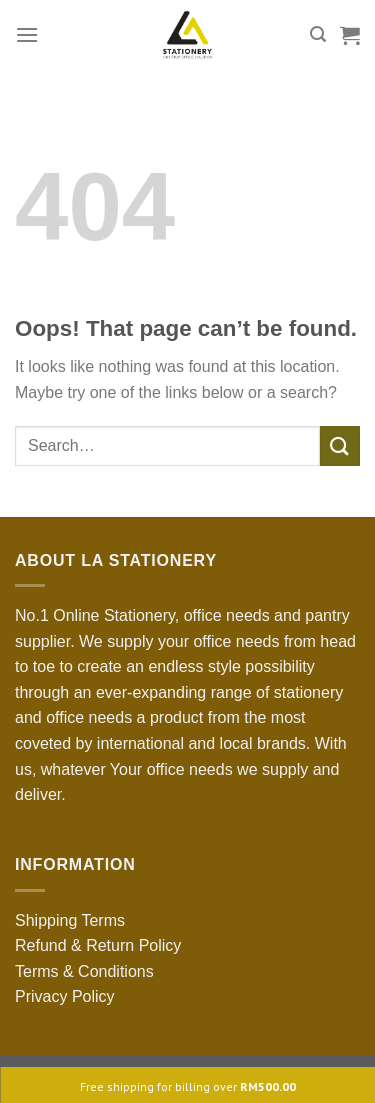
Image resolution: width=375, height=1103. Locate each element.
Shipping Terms (70, 920)
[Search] (318, 34)
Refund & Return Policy (98, 945)
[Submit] (340, 445)
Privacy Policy (65, 996)
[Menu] (27, 34)
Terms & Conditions (84, 971)
